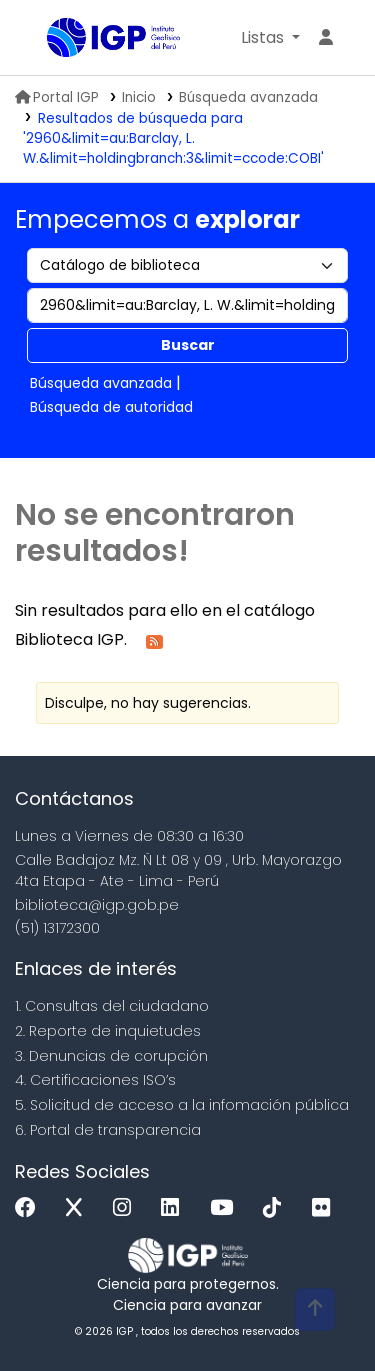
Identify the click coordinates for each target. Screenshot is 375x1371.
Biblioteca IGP (54, 39)
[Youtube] (226, 1208)
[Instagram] (127, 1208)
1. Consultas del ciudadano (112, 1006)
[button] (270, 38)
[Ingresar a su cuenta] (326, 38)
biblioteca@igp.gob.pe (97, 905)
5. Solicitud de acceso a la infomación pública (182, 1105)
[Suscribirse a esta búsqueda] (154, 640)
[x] (79, 1208)
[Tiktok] (277, 1208)
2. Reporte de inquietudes (108, 1031)
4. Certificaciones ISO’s (95, 1080)
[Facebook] (30, 1208)
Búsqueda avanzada (248, 97)
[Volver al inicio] (315, 1309)
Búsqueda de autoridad (111, 407)
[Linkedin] (175, 1208)
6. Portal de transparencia (108, 1130)
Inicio (139, 97)
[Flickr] (326, 1208)
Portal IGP (57, 97)
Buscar (188, 345)
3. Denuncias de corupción (111, 1056)
